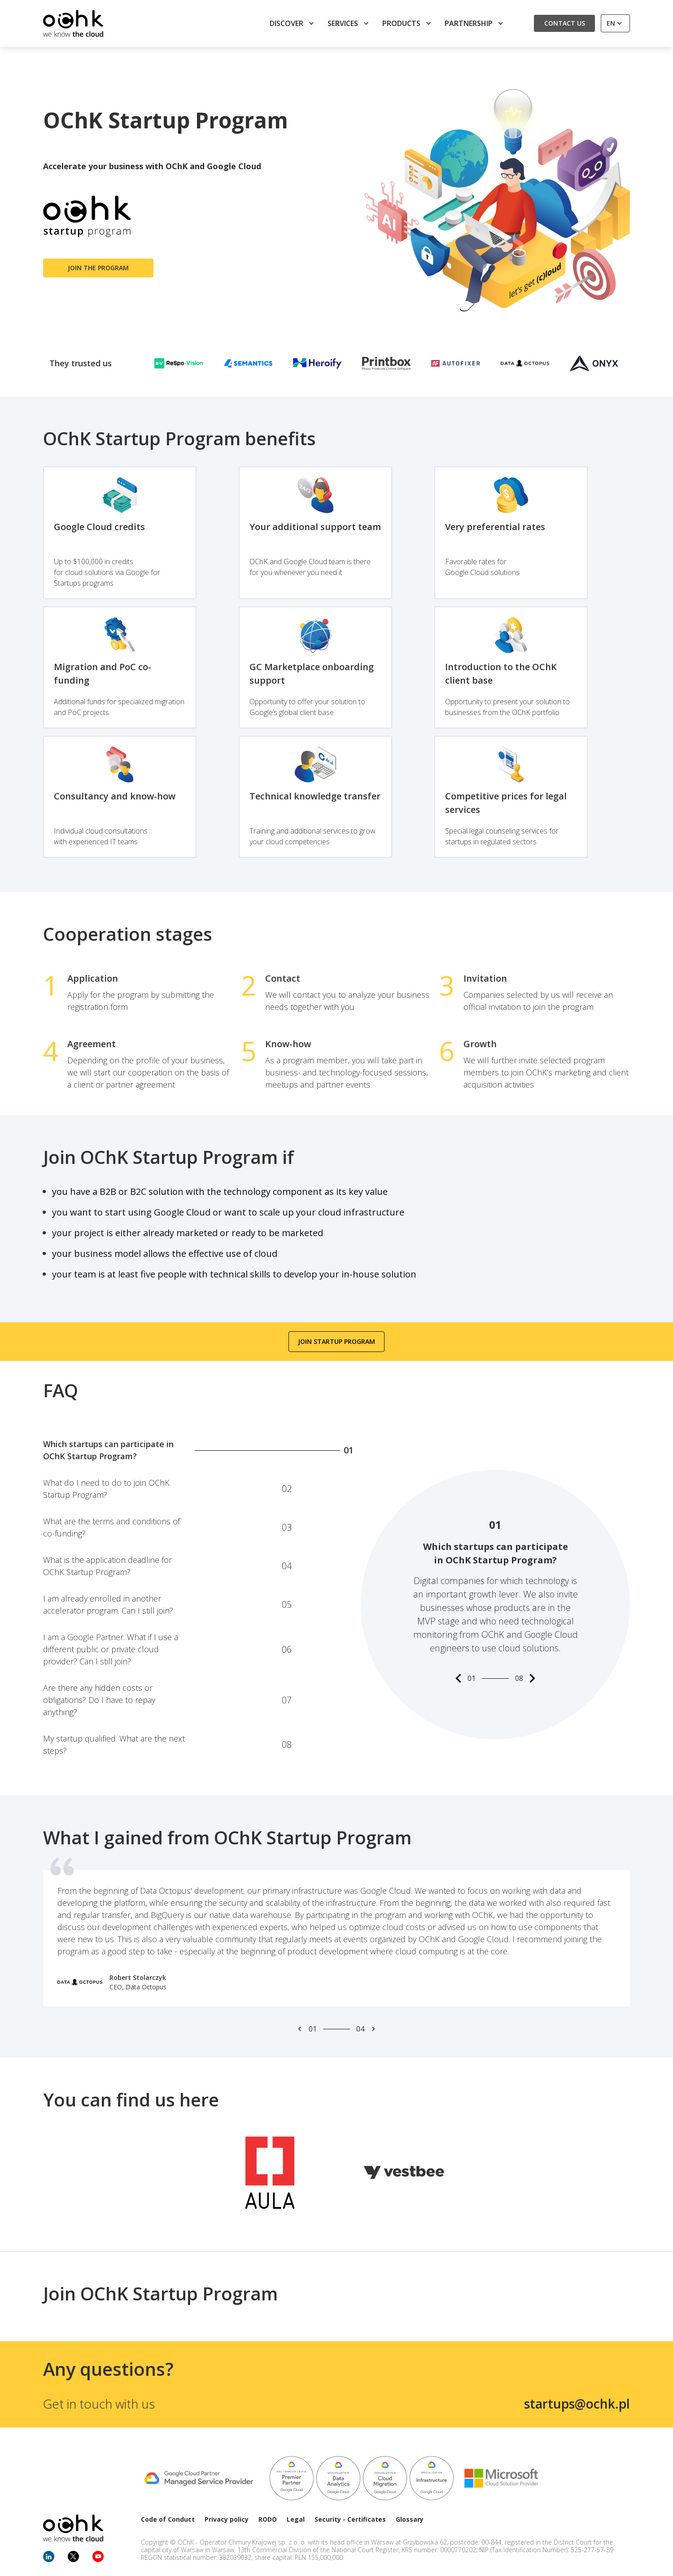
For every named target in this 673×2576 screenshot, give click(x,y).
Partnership (475, 23)
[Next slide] (373, 2029)
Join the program (98, 267)
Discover (293, 23)
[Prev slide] (300, 2029)
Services (349, 23)
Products (407, 23)
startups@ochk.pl (577, 2403)
